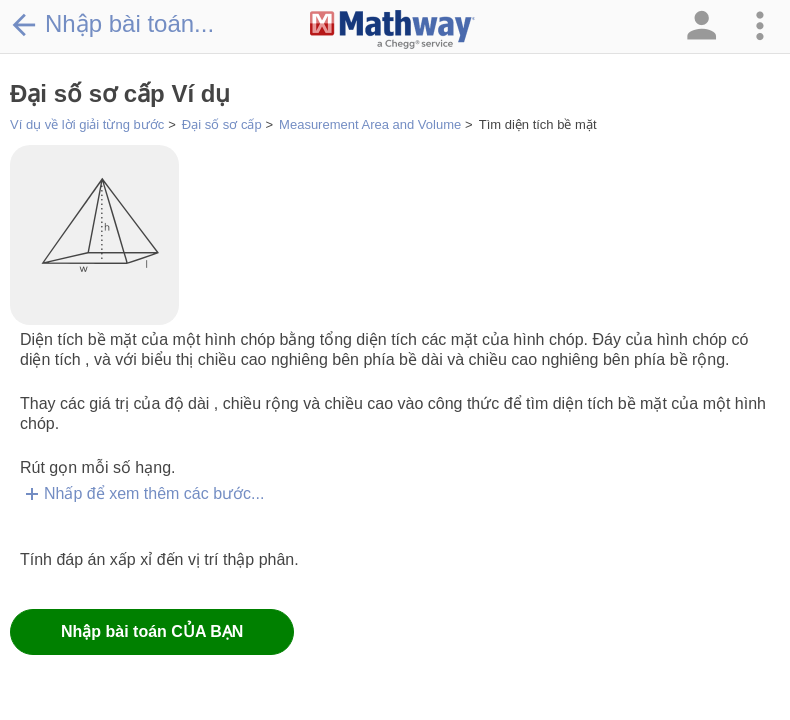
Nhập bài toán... (112, 24)
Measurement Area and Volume (370, 124)
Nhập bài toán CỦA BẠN (152, 631)
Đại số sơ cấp (222, 124)
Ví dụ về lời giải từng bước (87, 124)
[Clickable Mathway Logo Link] (392, 30)
